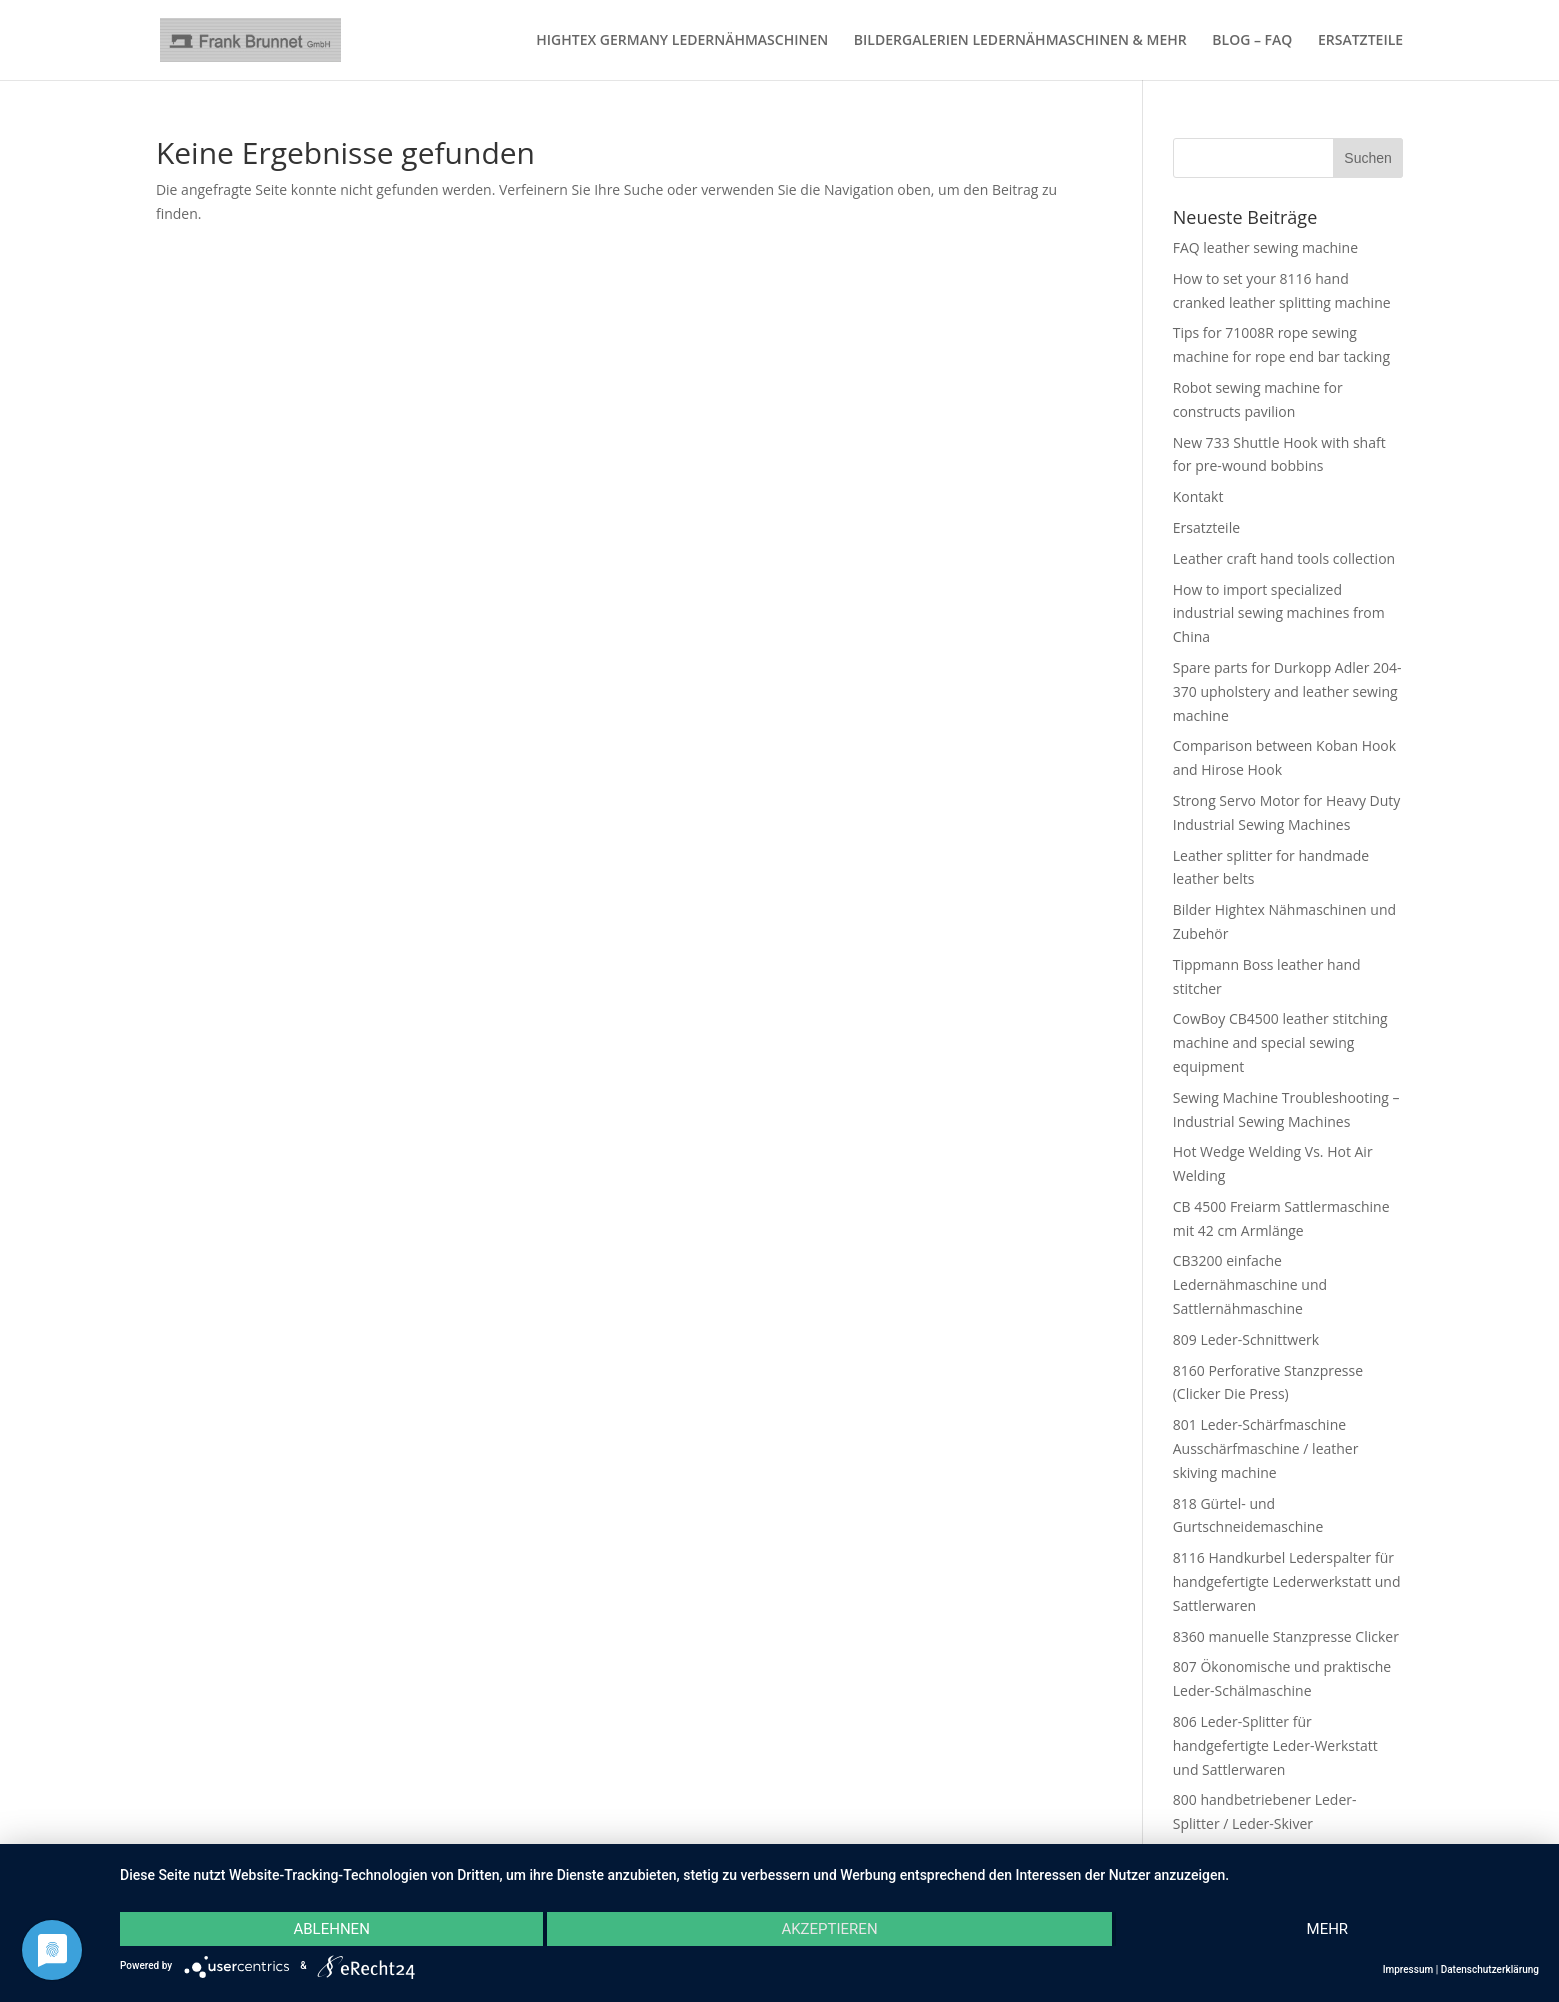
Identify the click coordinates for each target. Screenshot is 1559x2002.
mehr (1328, 1929)
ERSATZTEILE (1360, 41)
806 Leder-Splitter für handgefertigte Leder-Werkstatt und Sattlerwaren (1275, 1745)
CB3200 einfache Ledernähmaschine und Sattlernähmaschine (1250, 1284)
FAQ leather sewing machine (1265, 247)
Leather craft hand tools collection (1284, 558)
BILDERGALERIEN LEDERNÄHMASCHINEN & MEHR (1020, 41)
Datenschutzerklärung (1490, 1969)
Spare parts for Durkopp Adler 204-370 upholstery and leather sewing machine (1287, 691)
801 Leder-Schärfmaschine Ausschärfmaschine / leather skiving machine (1266, 1448)
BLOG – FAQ (1252, 41)
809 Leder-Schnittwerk (1246, 1339)
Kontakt (1198, 496)
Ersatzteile (1206, 527)
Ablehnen (331, 1929)
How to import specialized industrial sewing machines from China (1279, 613)
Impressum (1408, 1969)
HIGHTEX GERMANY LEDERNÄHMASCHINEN (682, 41)
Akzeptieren (829, 1929)
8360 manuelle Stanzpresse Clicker (1286, 1636)
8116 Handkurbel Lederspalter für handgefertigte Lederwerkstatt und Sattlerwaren (1287, 1581)
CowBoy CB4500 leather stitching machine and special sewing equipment (1280, 1042)
